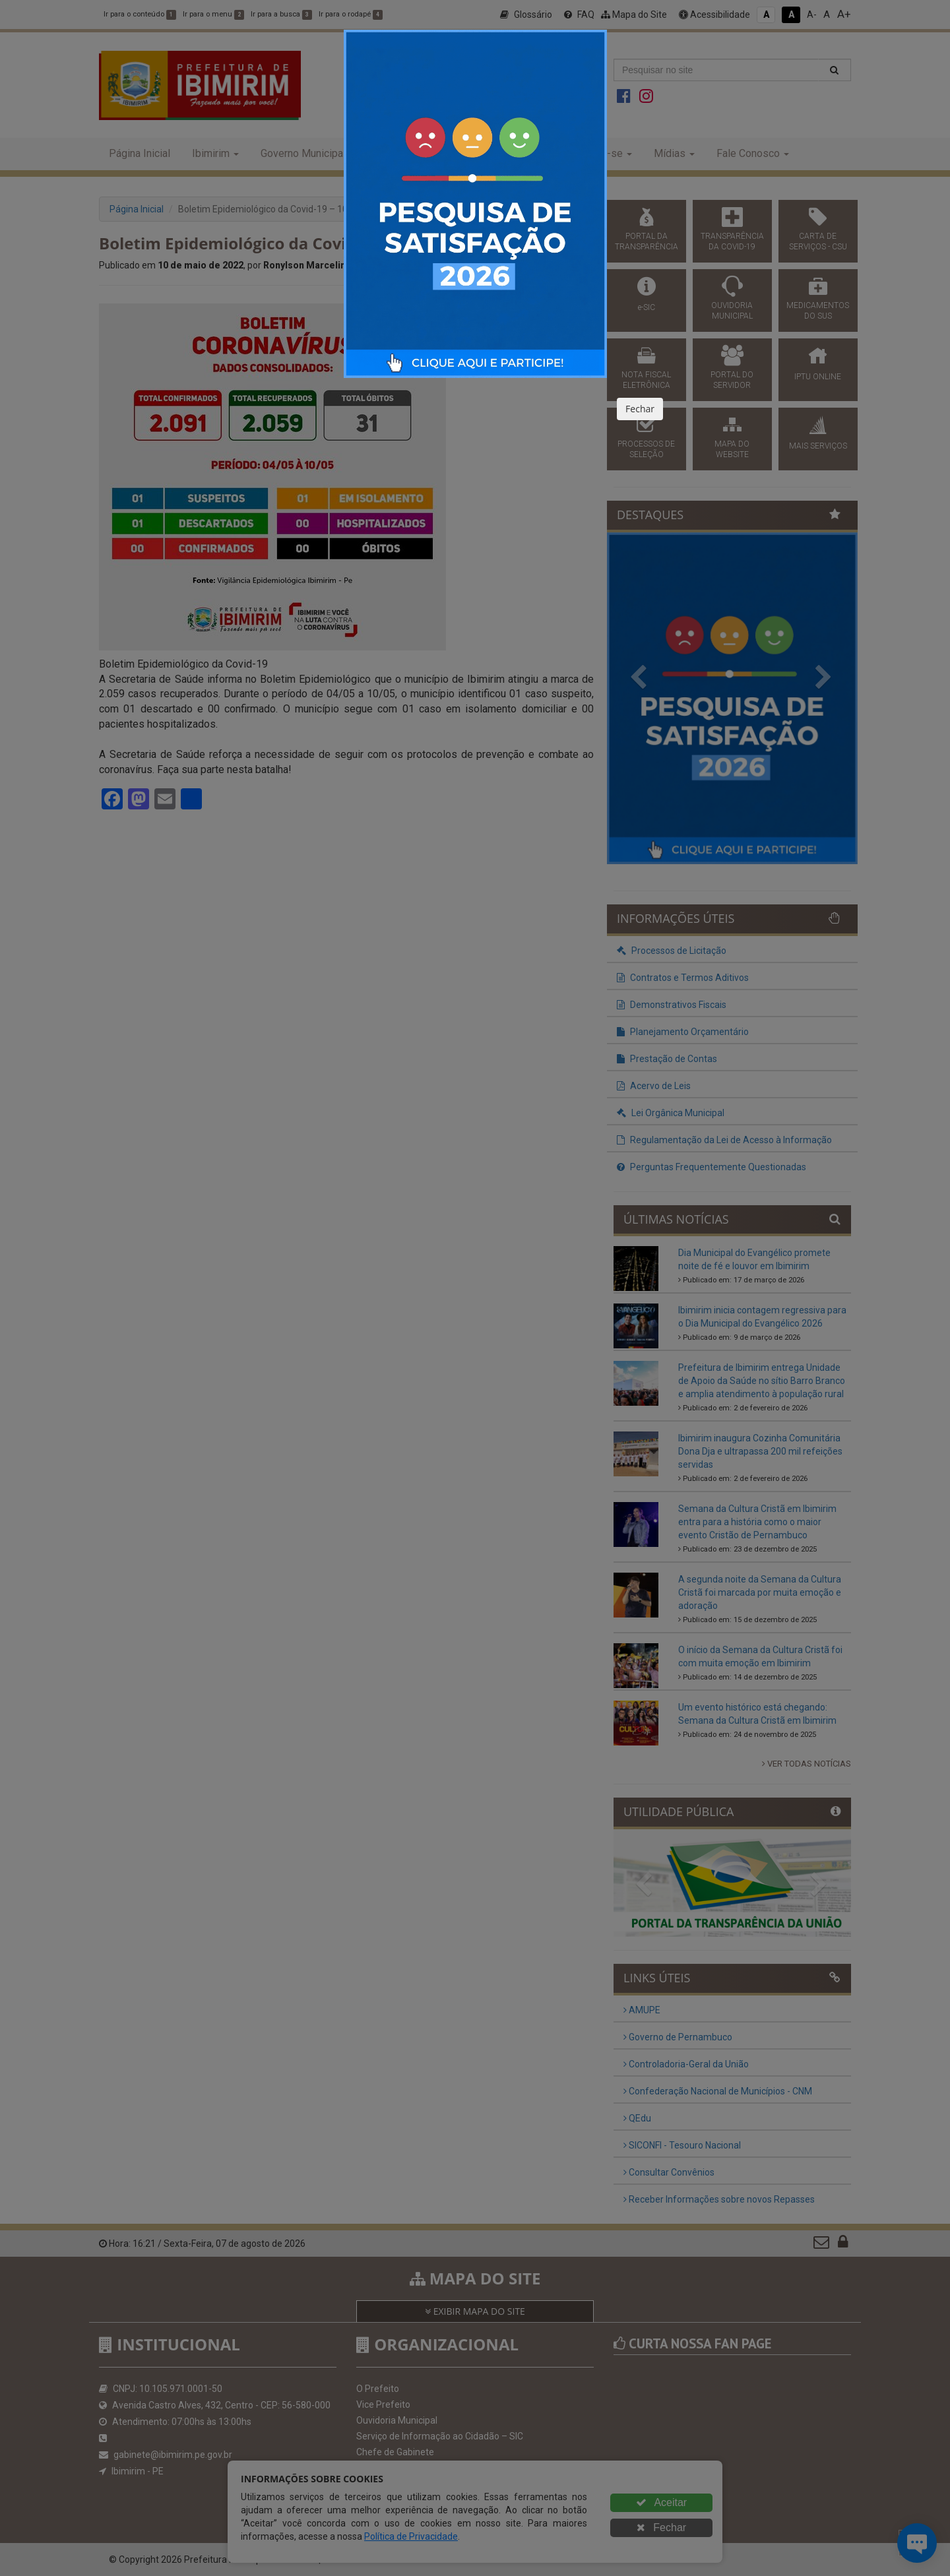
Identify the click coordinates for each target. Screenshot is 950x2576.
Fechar (639, 408)
